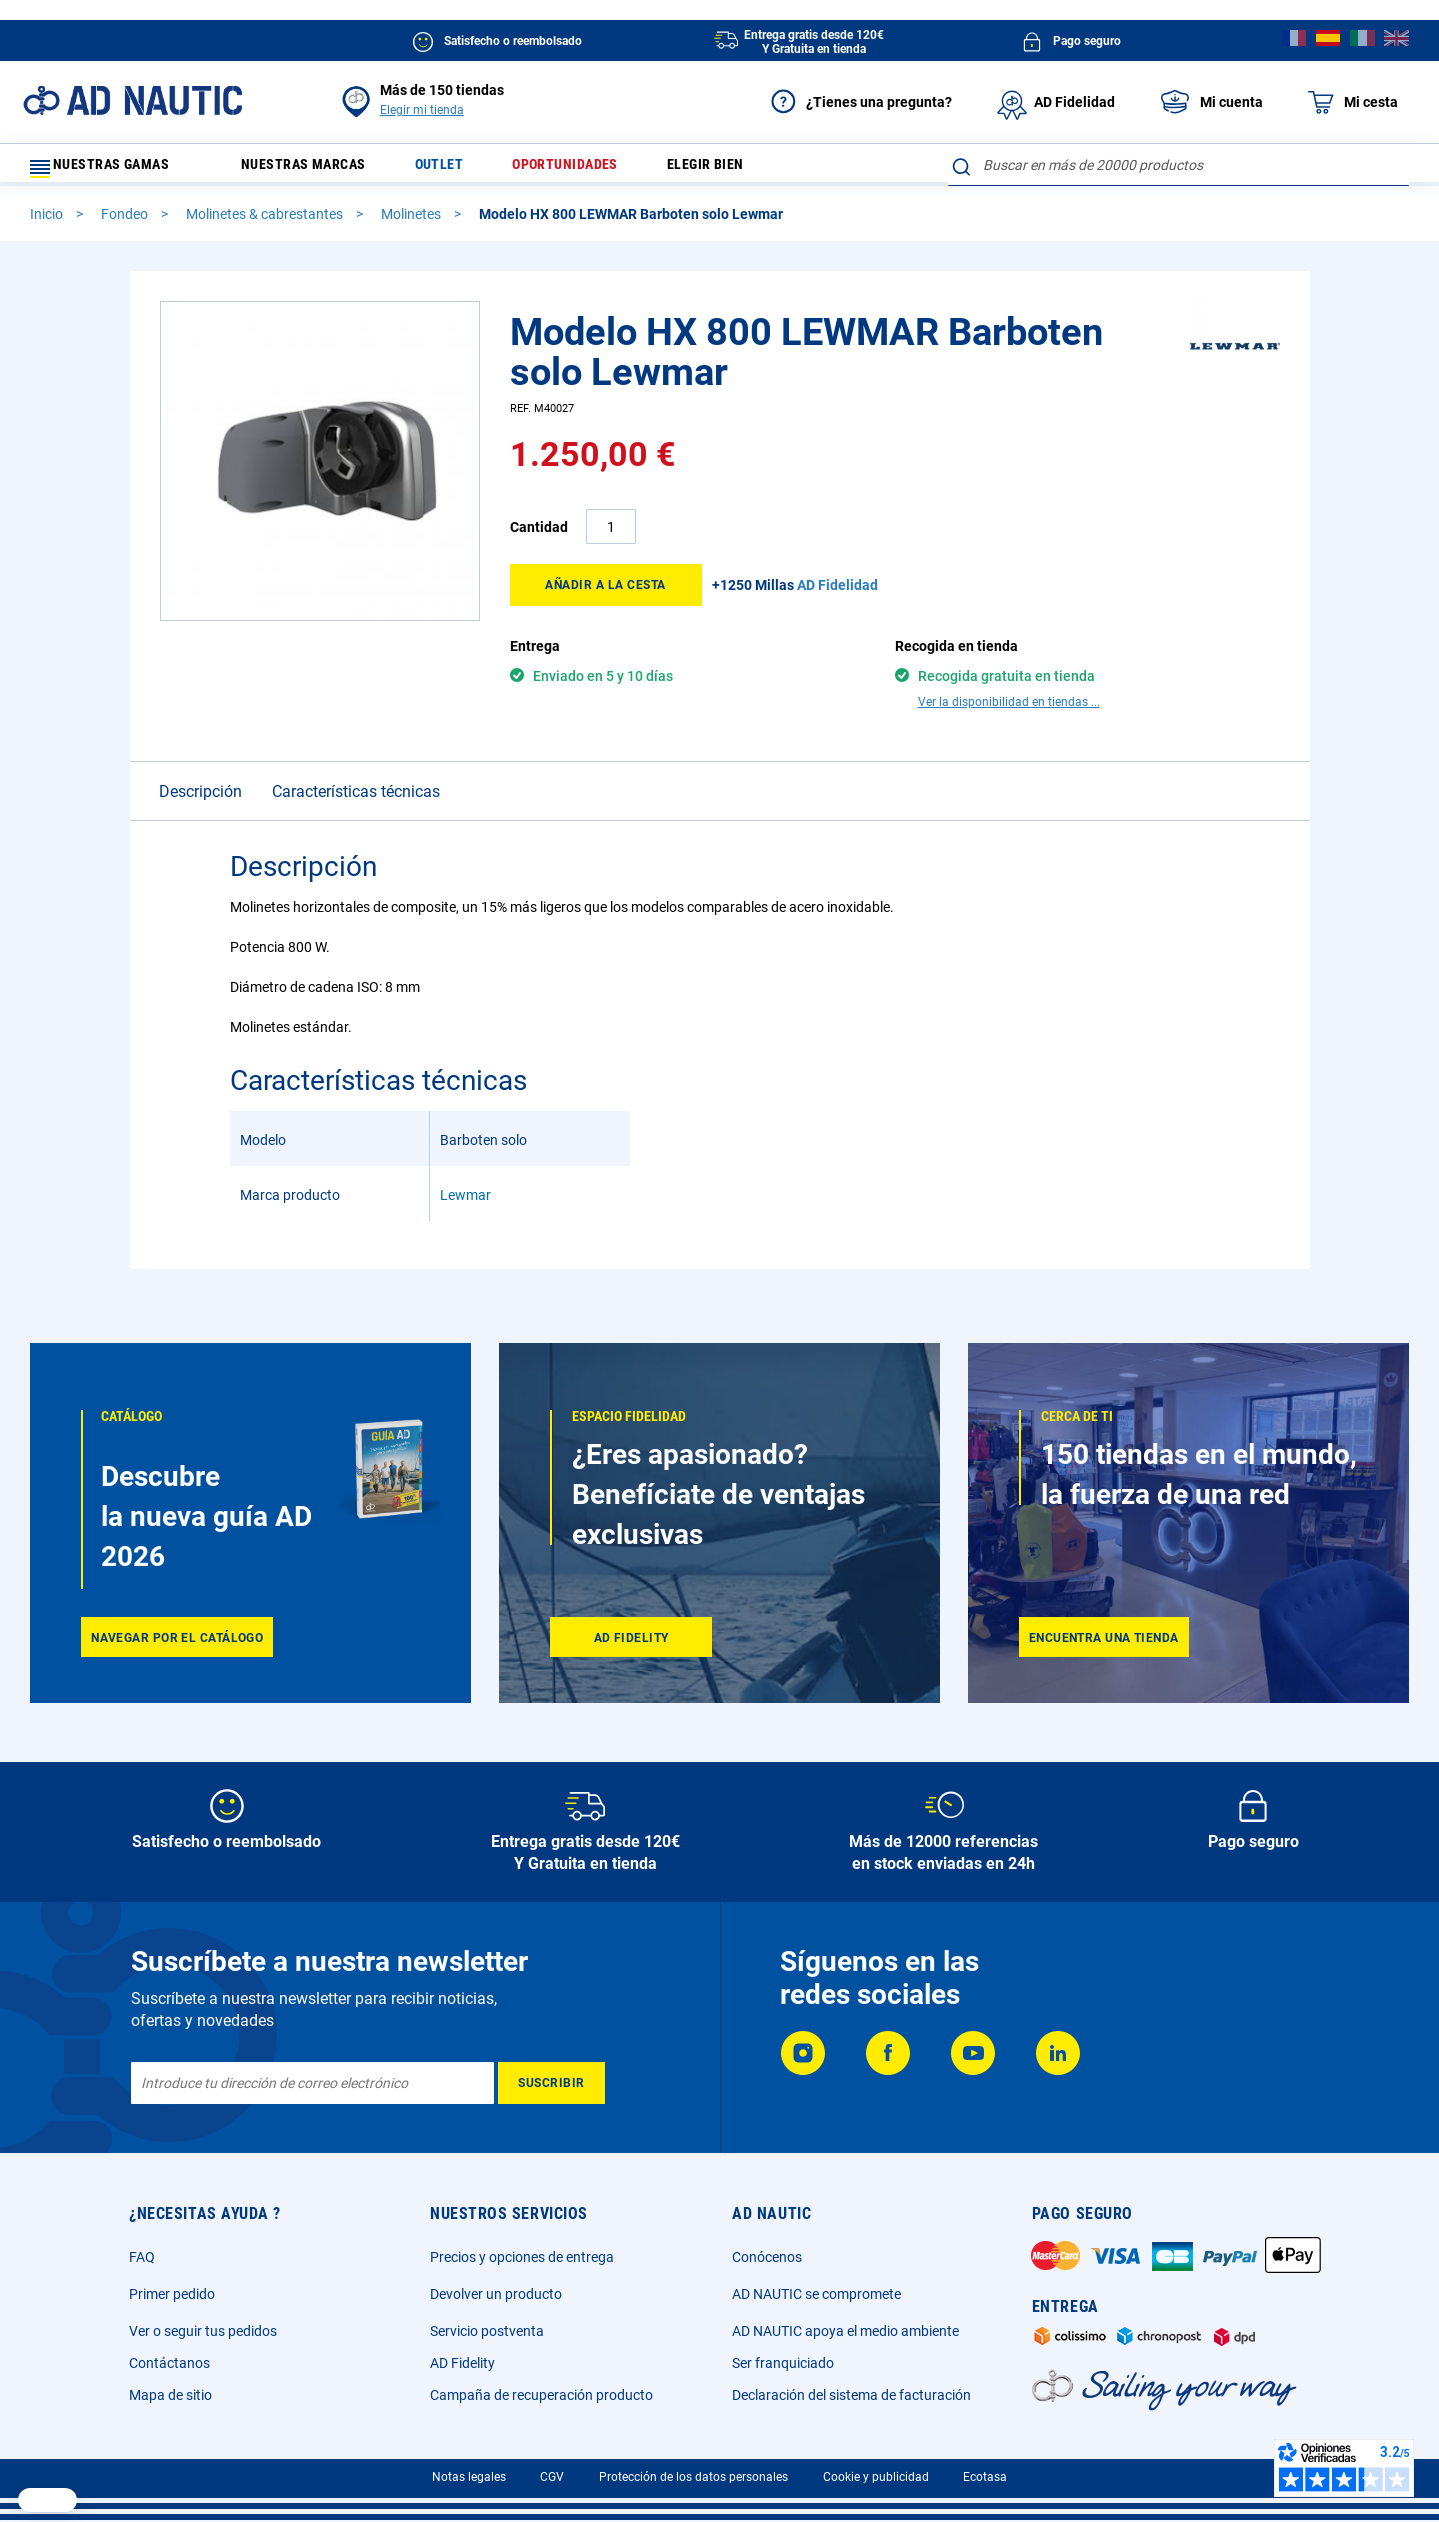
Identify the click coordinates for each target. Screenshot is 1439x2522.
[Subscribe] (551, 2083)
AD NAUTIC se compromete (816, 2294)
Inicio (48, 223)
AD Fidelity (462, 2363)
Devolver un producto (496, 2294)
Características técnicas (356, 765)
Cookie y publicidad (876, 2477)
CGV (552, 2477)
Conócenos (767, 2257)
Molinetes (412, 223)
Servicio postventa (487, 2331)
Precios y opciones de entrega (522, 2257)
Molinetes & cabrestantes (266, 223)
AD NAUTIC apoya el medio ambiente (845, 2331)
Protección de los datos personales (693, 2477)
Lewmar (465, 1169)
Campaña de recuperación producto (541, 2395)
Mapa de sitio (170, 2395)
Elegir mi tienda (422, 110)
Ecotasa (985, 2477)
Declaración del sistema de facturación (851, 2395)
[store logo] (132, 100)
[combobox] (1178, 165)
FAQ (142, 2257)
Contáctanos (169, 2363)
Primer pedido (172, 2294)
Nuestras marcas (318, 169)
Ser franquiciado (783, 2363)
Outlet (466, 169)
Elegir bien (755, 169)
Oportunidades (603, 169)
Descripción (200, 765)
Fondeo (126, 223)
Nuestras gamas (112, 169)
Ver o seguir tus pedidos (203, 2331)
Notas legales (469, 2477)
